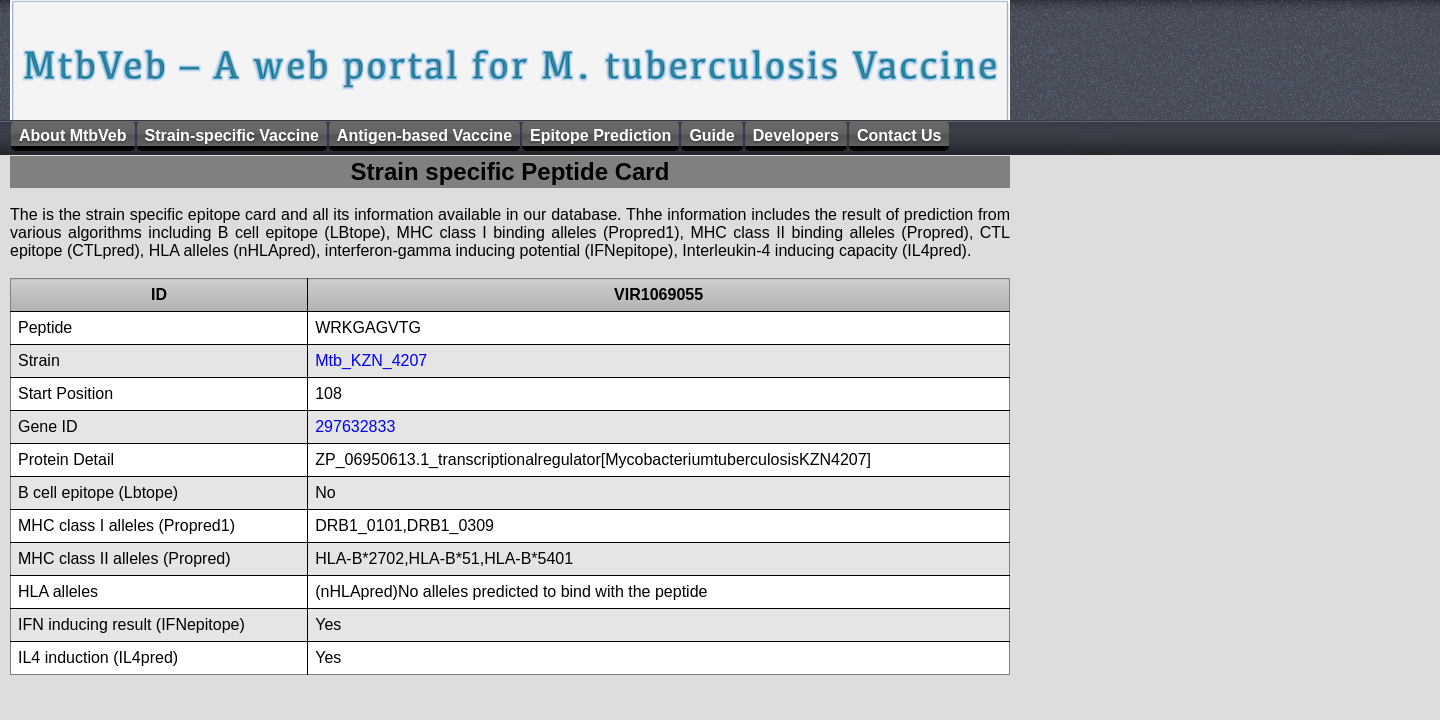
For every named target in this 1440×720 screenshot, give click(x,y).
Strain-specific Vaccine (232, 135)
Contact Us (899, 135)
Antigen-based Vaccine (424, 135)
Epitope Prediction (600, 135)
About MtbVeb (73, 135)
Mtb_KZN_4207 (371, 360)
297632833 (355, 426)
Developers (796, 135)
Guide (711, 135)
